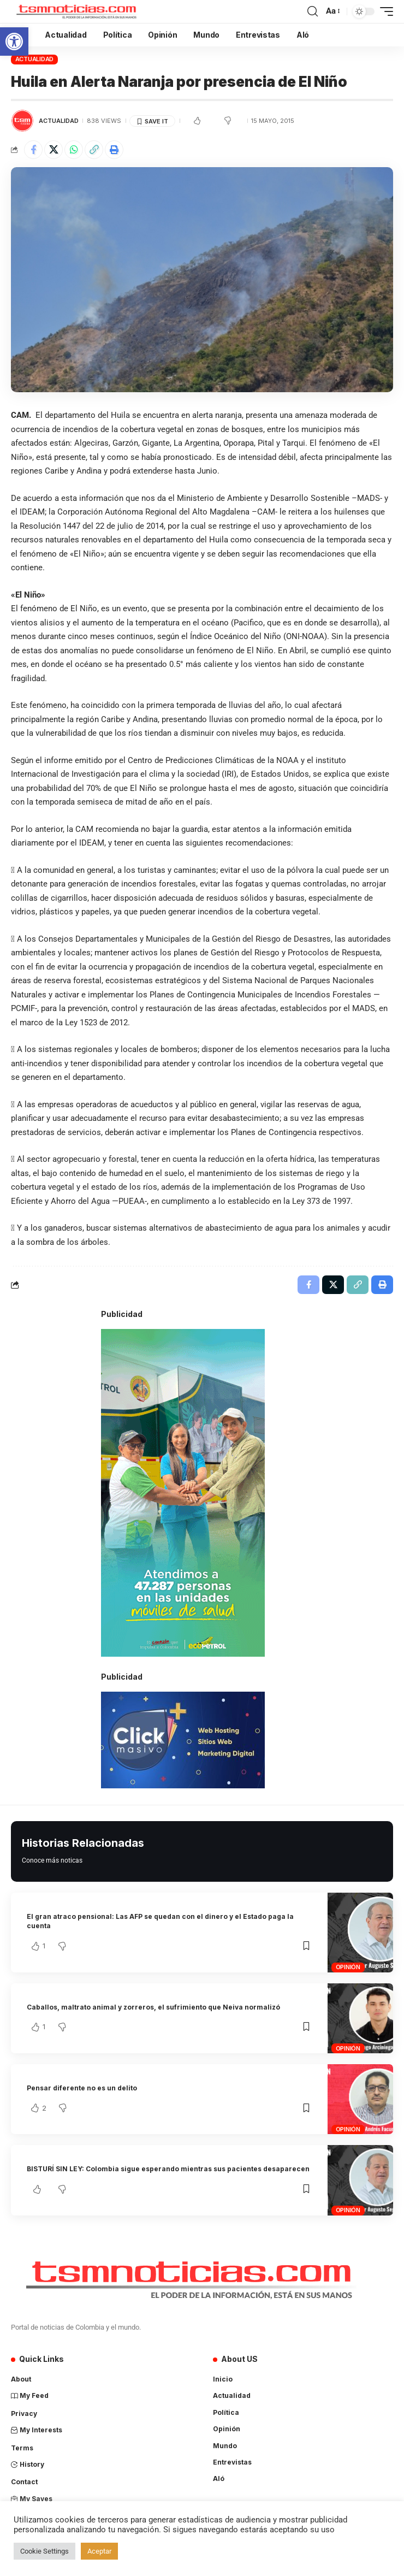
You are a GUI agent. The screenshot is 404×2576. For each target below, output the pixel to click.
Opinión (348, 1967)
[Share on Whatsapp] (73, 149)
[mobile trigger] (384, 11)
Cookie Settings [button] (44, 2551)
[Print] (114, 149)
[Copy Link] (94, 149)
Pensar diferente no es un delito (82, 2088)
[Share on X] (53, 149)
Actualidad (34, 59)
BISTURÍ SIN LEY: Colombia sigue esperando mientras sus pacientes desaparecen (168, 2169)
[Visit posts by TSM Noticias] (22, 120)
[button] (14, 41)
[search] (312, 11)
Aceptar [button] (99, 2551)
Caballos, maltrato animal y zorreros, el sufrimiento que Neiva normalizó (153, 2007)
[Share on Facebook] (33, 149)
